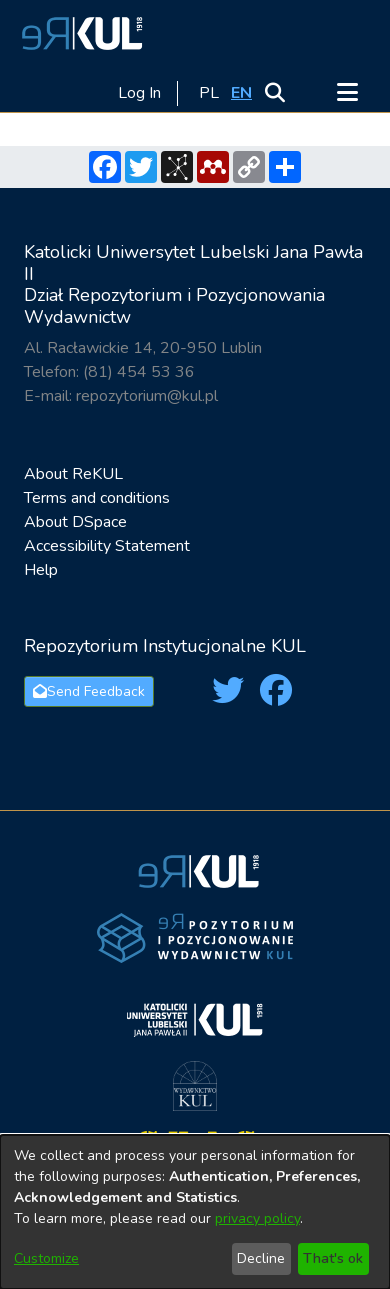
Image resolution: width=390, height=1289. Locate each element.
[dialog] (195, 1212)
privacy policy (257, 1218)
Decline (261, 1258)
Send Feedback (89, 691)
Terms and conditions (97, 498)
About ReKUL (73, 474)
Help (41, 570)
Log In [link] (140, 93)
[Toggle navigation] (347, 93)
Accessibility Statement (107, 546)
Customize (46, 1258)
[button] (79, 33)
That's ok (333, 1258)
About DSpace (75, 522)
